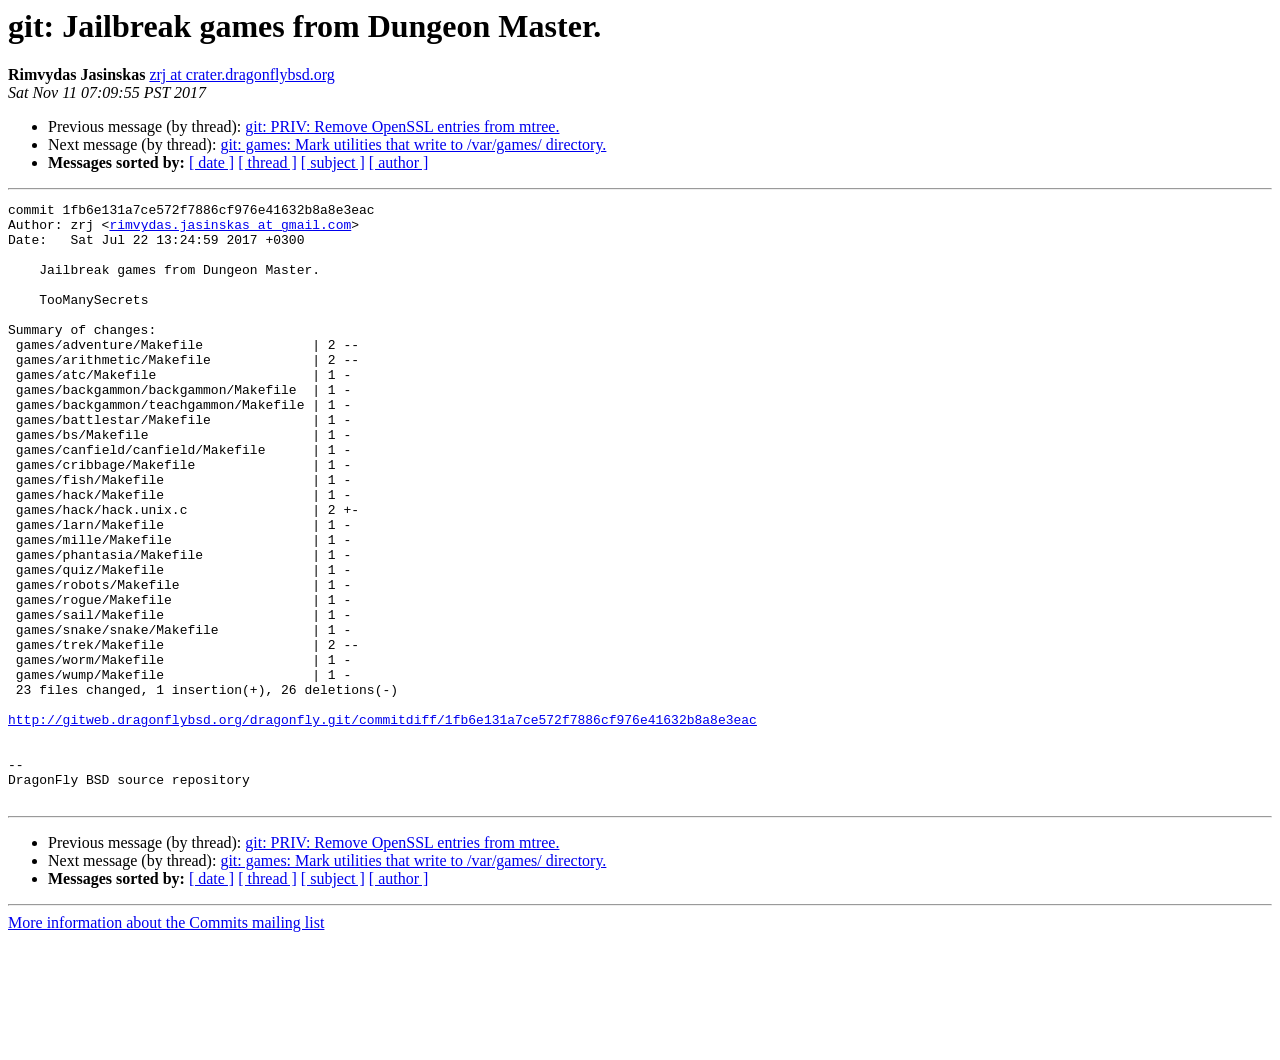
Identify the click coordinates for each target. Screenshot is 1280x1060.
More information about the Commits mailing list (166, 1042)
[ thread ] (267, 162)
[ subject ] (333, 162)
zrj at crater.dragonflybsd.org (241, 74)
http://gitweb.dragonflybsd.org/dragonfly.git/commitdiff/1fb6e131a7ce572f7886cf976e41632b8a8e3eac (382, 824)
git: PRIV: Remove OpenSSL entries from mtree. (402, 126)
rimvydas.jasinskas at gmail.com (230, 230)
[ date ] (211, 162)
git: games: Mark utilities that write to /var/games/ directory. (413, 144)
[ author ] (399, 162)
